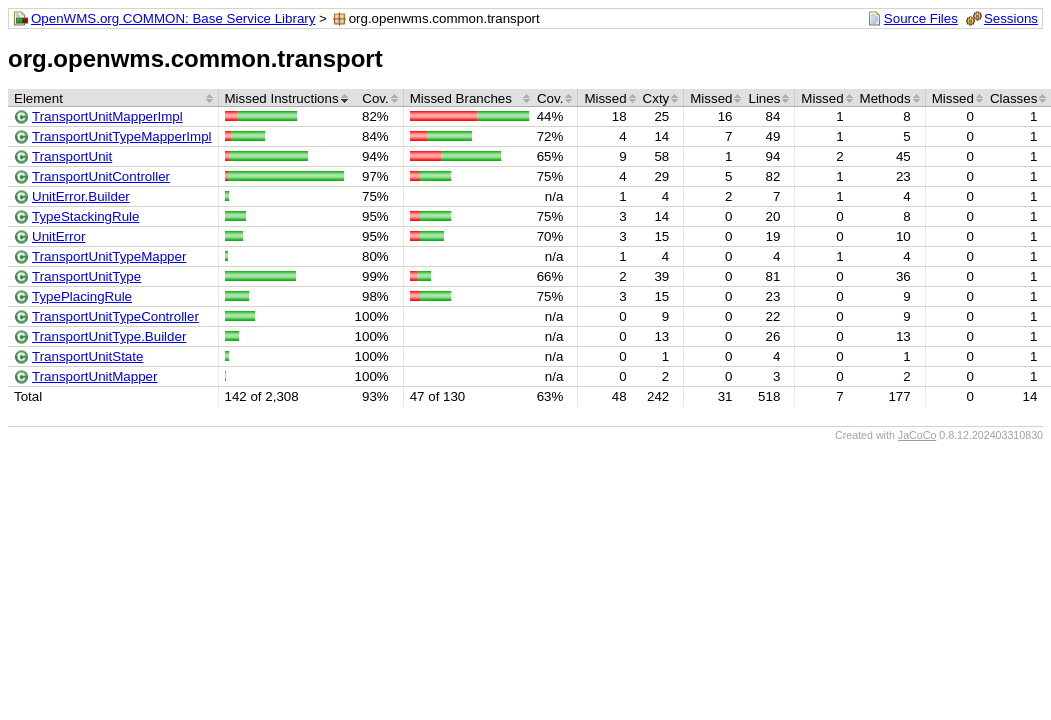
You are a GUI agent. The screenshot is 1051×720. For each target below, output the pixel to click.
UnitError (58, 236)
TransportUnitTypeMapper (109, 256)
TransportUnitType (86, 276)
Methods (885, 98)
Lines (764, 98)
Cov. (375, 98)
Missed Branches (461, 98)
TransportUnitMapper (94, 376)
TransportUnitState (87, 356)
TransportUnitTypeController (115, 316)
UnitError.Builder (81, 196)
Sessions (1011, 18)
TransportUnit (72, 156)
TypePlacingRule (82, 296)
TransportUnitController (101, 176)
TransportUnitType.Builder (109, 336)
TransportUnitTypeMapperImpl (122, 136)
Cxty (656, 98)
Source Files (921, 18)
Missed (605, 98)
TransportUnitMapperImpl (107, 116)
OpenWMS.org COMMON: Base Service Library (173, 18)
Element (38, 98)
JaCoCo (917, 435)
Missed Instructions (282, 98)
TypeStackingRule (85, 216)
